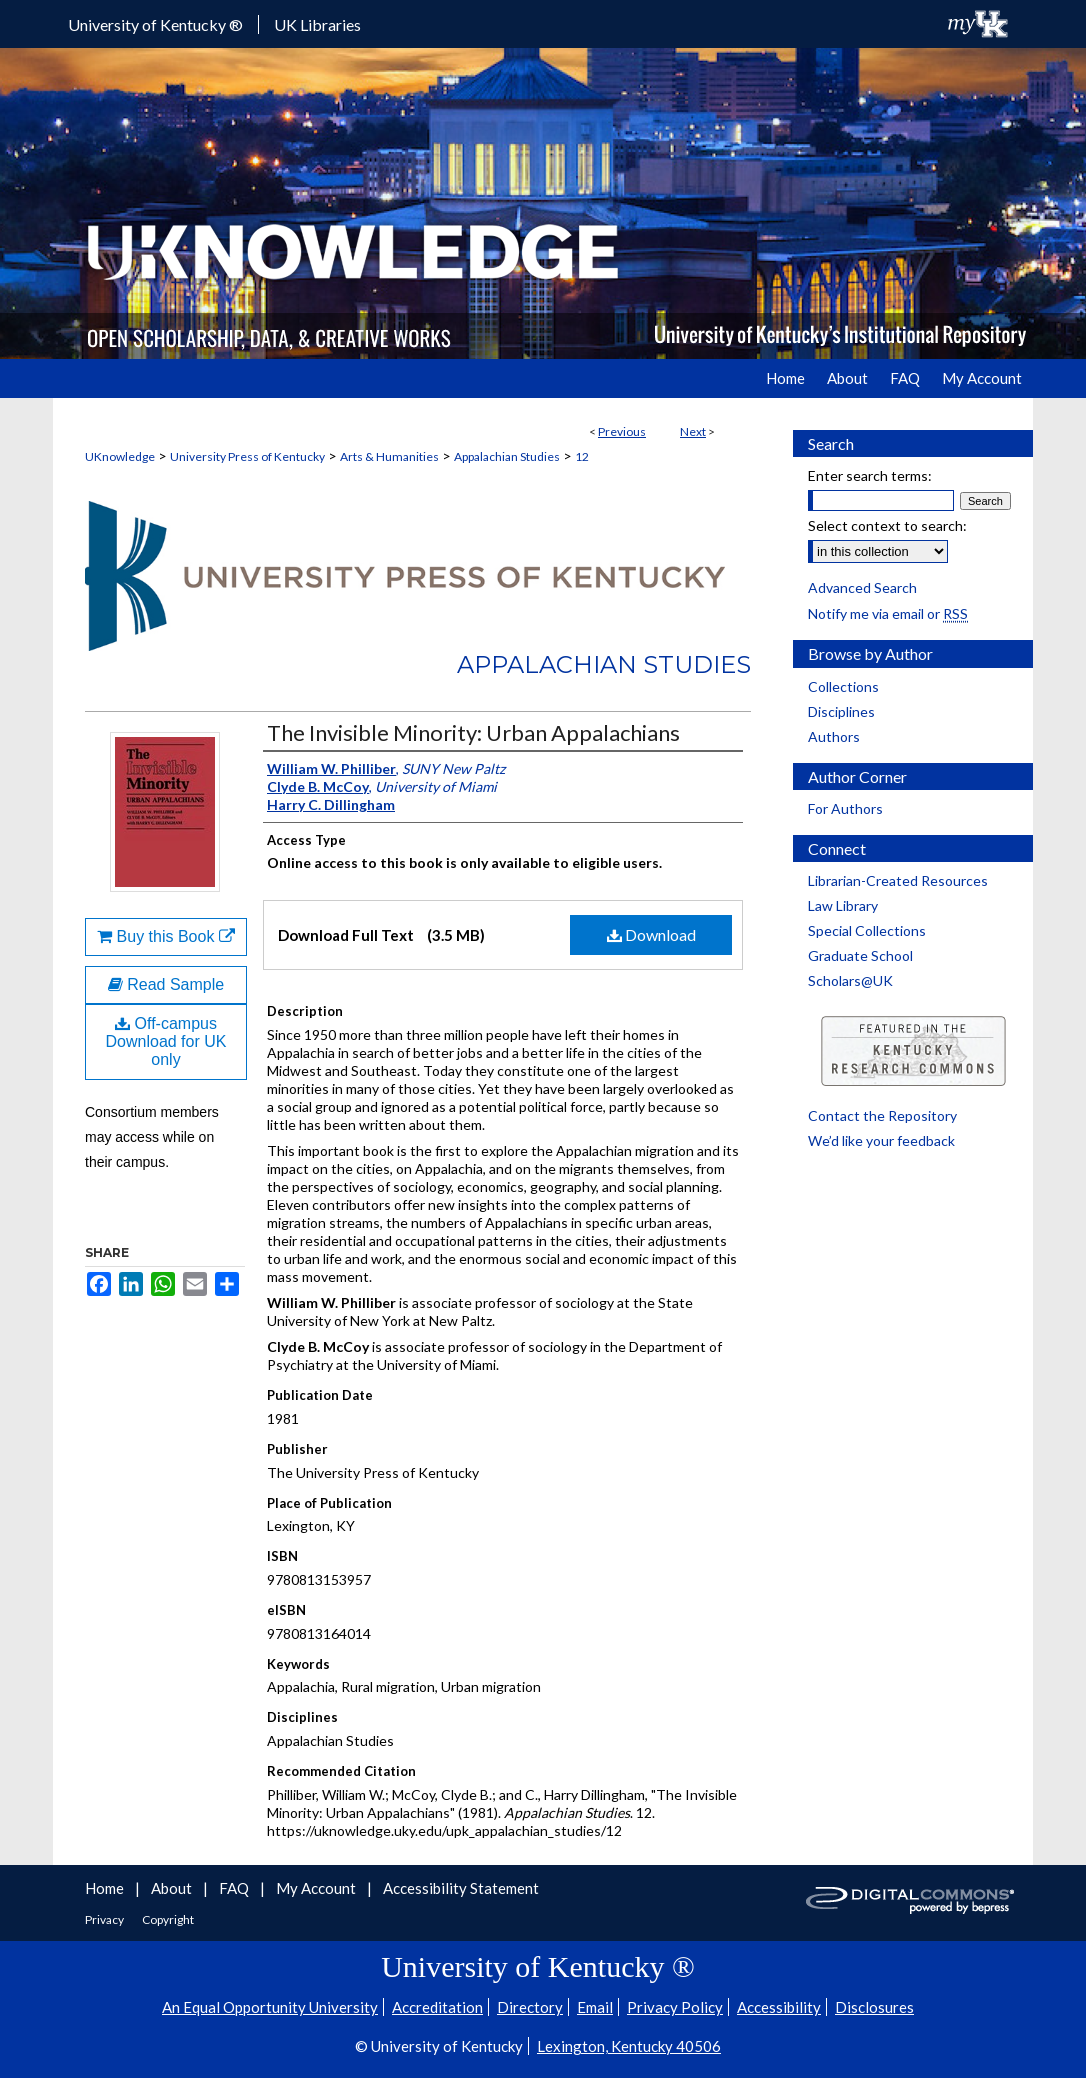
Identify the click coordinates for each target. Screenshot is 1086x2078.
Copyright (168, 1919)
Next (693, 431)
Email (595, 2007)
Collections (843, 686)
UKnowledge (120, 456)
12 (582, 456)
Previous (622, 431)
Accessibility (779, 2007)
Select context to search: (887, 525)
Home (106, 1888)
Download (651, 934)
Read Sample (166, 984)
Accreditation (437, 2007)
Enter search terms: (870, 475)
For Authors (845, 808)
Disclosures (874, 2007)
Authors (834, 736)
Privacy (105, 1919)
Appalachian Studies (507, 456)
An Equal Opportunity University (270, 2007)
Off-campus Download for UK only (166, 1041)
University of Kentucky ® (155, 24)
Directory (530, 2007)
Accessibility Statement (461, 1888)
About (173, 1888)
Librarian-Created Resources (898, 880)
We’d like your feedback (881, 1140)
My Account (317, 1888)
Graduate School (860, 955)
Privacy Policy (675, 2007)
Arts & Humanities (389, 456)
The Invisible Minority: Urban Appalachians (473, 732)
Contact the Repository (882, 1115)
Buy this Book (166, 936)
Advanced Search (862, 587)
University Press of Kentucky (247, 456)
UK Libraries (317, 24)
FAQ (235, 1888)
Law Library (843, 905)
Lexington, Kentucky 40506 (629, 2046)
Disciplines (841, 711)
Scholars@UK (850, 980)
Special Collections (867, 930)
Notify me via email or (888, 613)
